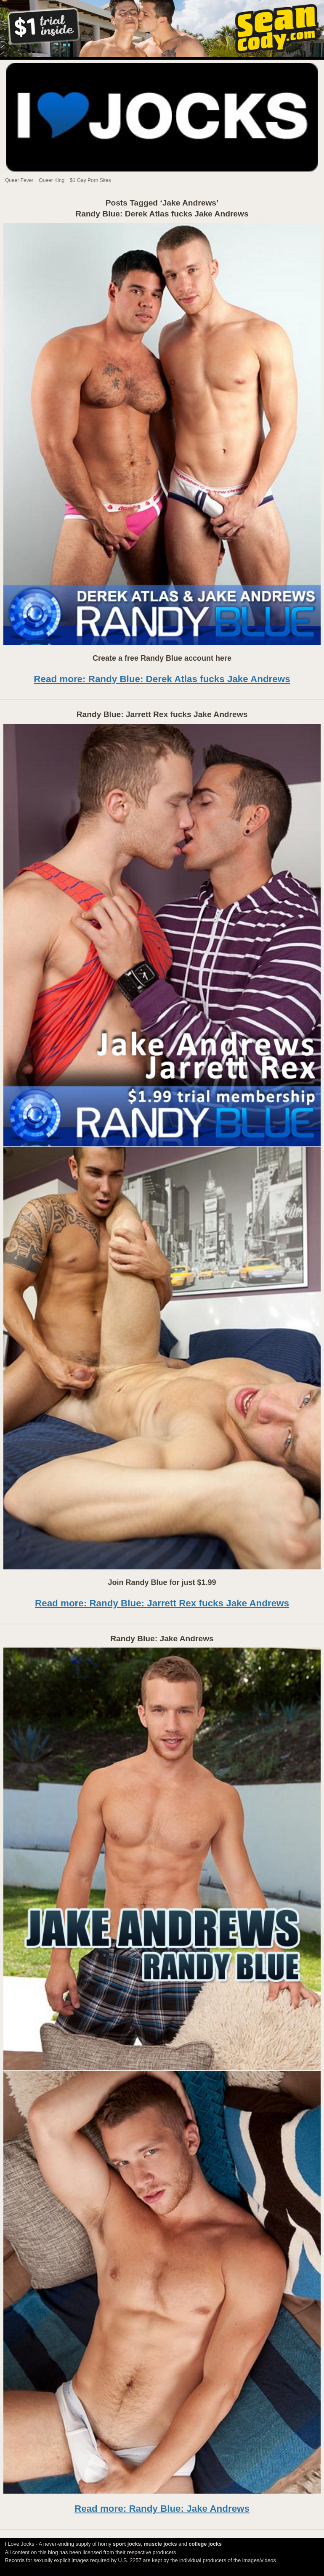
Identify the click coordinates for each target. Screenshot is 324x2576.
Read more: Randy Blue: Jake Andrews (162, 2508)
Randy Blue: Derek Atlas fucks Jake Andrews (161, 213)
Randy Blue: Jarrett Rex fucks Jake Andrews (162, 714)
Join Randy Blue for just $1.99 (162, 1582)
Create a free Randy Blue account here (162, 658)
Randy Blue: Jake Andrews (162, 1638)
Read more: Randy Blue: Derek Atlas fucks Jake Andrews (162, 679)
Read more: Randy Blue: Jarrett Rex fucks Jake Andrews (162, 1603)
